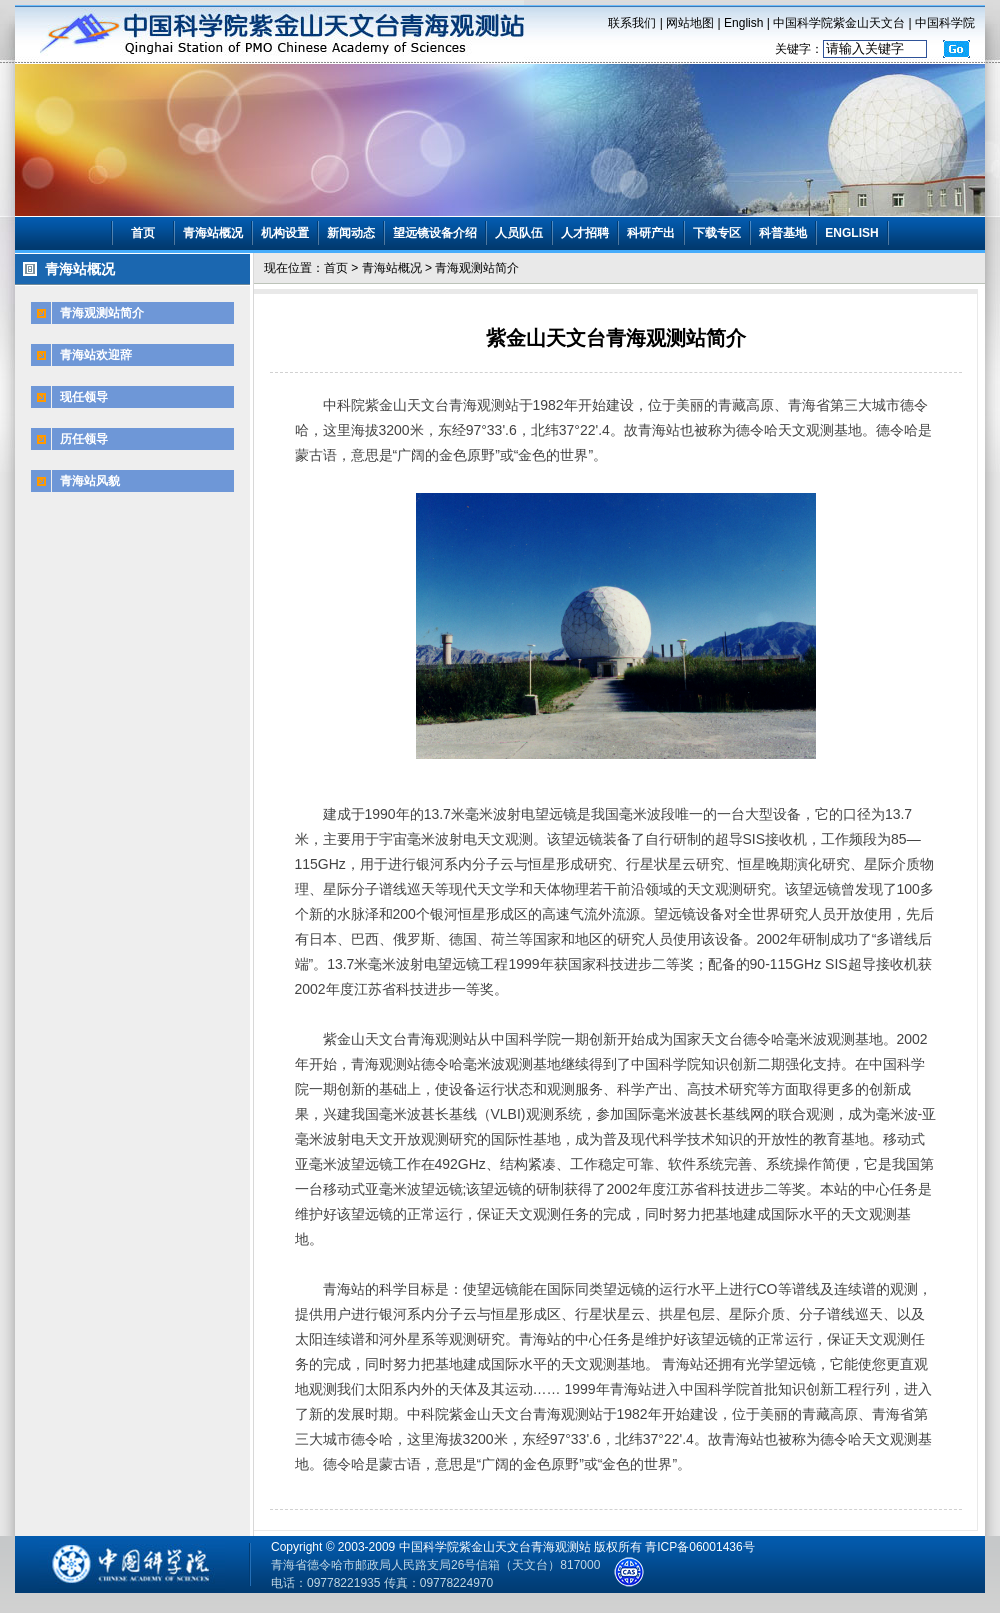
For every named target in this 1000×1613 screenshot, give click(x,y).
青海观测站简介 (102, 313)
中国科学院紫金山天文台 (839, 23)
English (743, 23)
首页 (143, 233)
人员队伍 (519, 233)
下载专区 (717, 233)
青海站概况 (213, 233)
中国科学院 (945, 23)
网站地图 (690, 23)
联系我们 (632, 23)
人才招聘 (585, 233)
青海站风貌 (90, 481)
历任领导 (84, 439)
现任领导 (84, 397)
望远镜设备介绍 (435, 233)
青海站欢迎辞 (96, 355)
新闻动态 (351, 233)
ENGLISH (851, 233)
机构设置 (285, 233)
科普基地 (783, 233)
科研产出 (651, 233)
